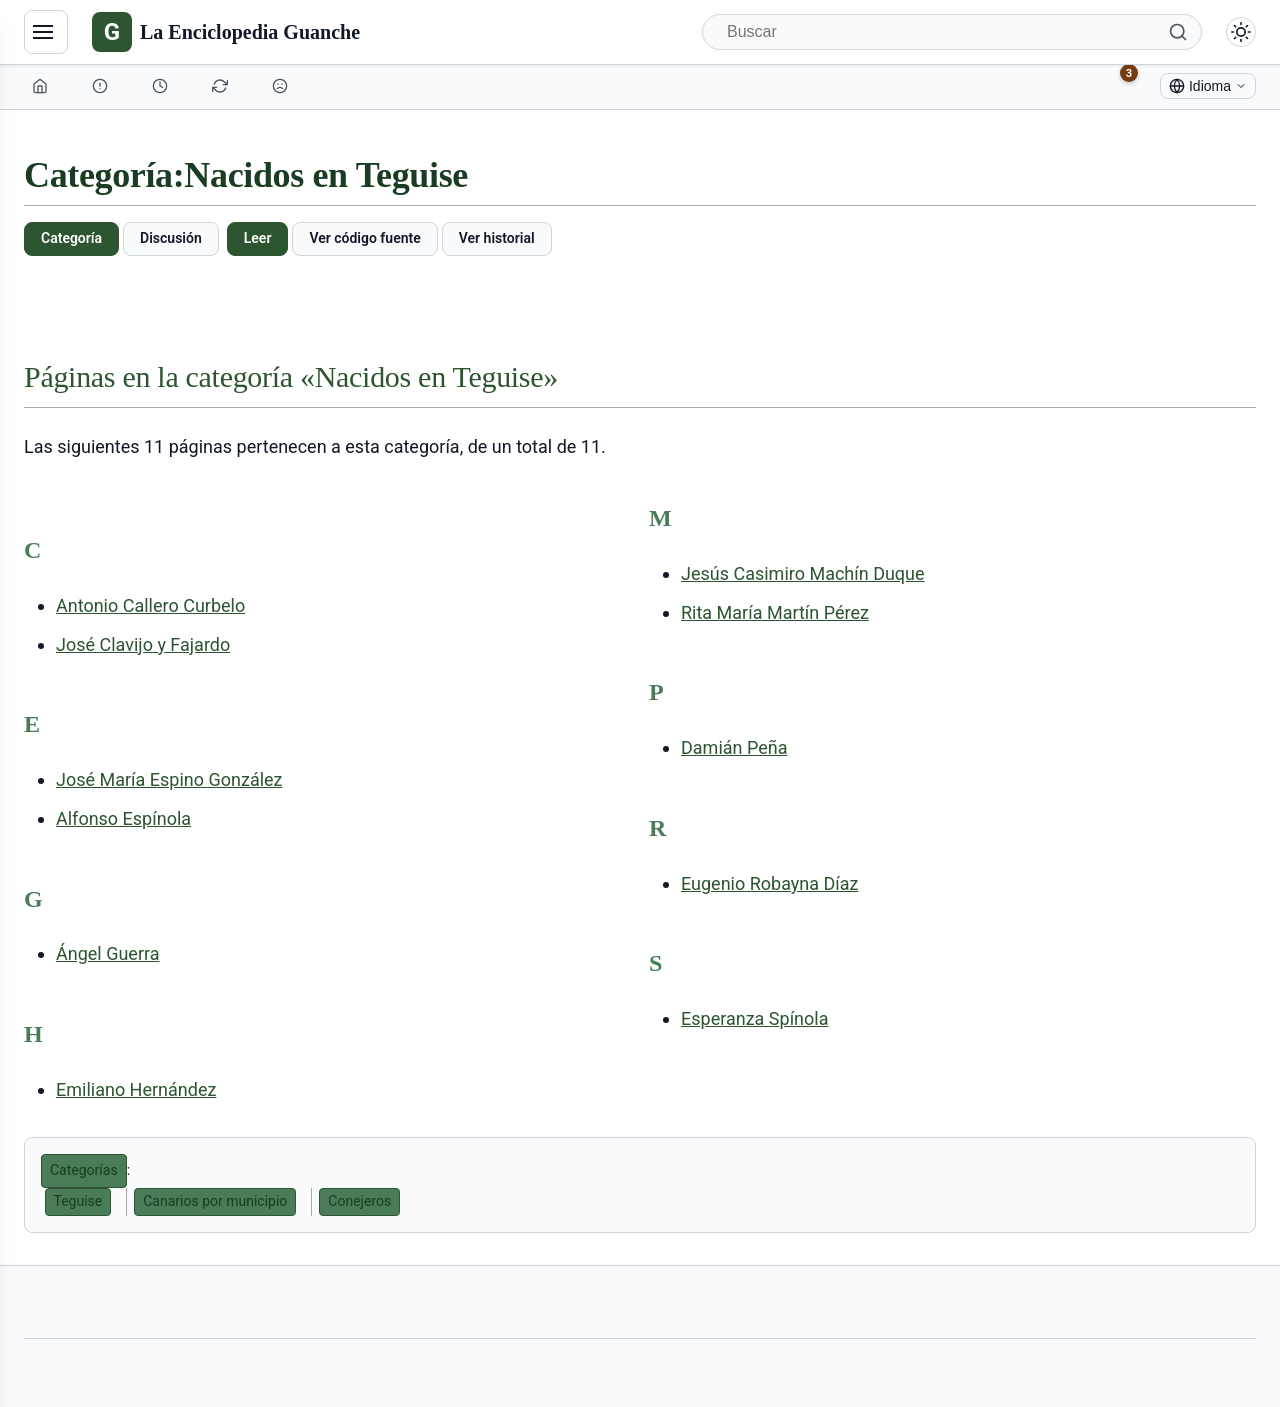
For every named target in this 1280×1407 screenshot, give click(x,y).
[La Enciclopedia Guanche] (226, 32)
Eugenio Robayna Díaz (770, 883)
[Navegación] (46, 32)
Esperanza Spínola (754, 1018)
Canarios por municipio (215, 1201)
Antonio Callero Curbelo (150, 605)
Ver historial (497, 238)
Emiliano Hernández (136, 1089)
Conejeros (359, 1201)
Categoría (71, 238)
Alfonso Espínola (123, 818)
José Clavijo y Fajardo (143, 644)
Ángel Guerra (108, 953)
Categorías (84, 1170)
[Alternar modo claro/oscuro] (1241, 32)
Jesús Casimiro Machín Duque (803, 573)
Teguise (78, 1201)
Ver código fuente (364, 238)
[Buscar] (952, 32)
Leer (258, 238)
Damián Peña (734, 747)
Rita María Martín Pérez (775, 612)
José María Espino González (169, 779)
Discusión (171, 238)
